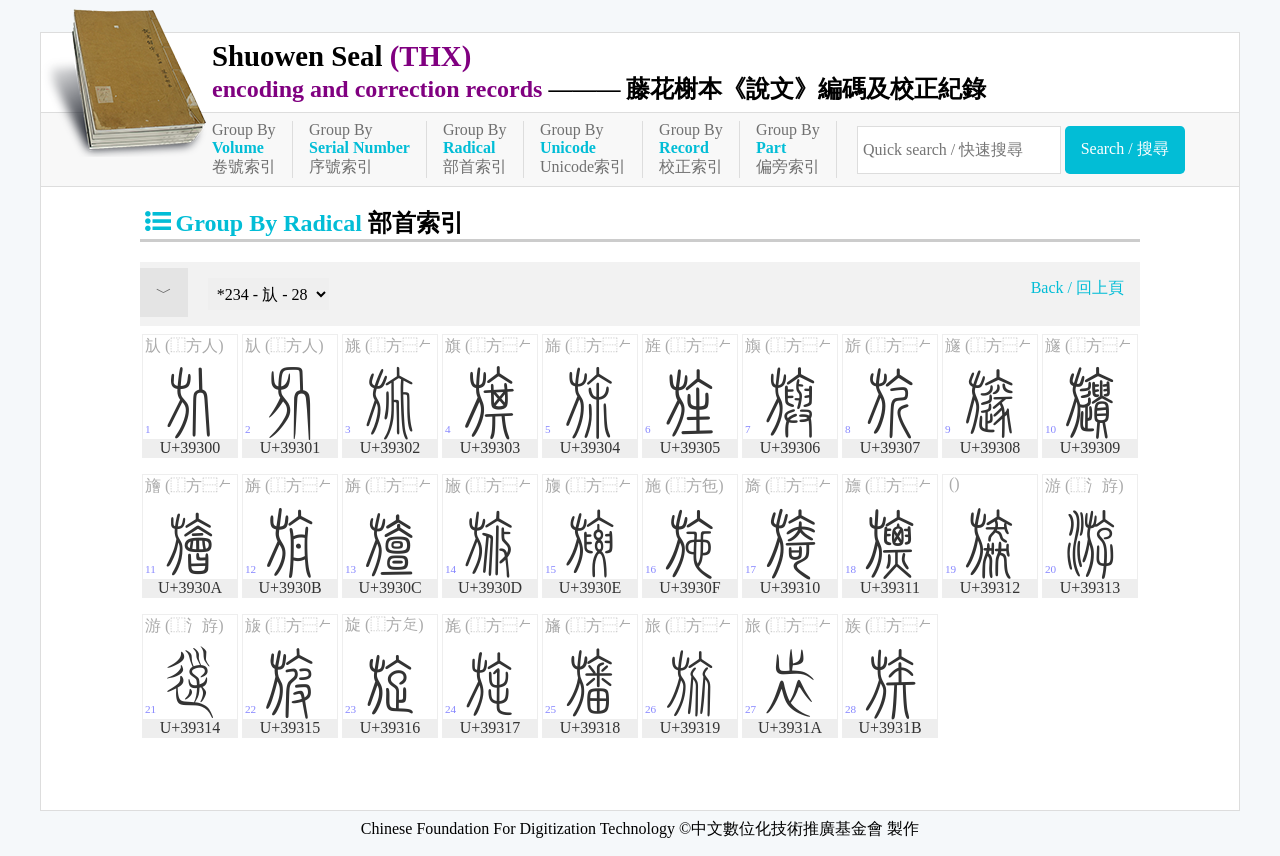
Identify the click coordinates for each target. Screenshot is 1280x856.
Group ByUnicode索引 (583, 148)
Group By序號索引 (359, 148)
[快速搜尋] (959, 150)
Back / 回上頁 (1077, 287)
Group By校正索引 (691, 148)
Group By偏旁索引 (788, 148)
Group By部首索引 (475, 148)
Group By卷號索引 (244, 148)
